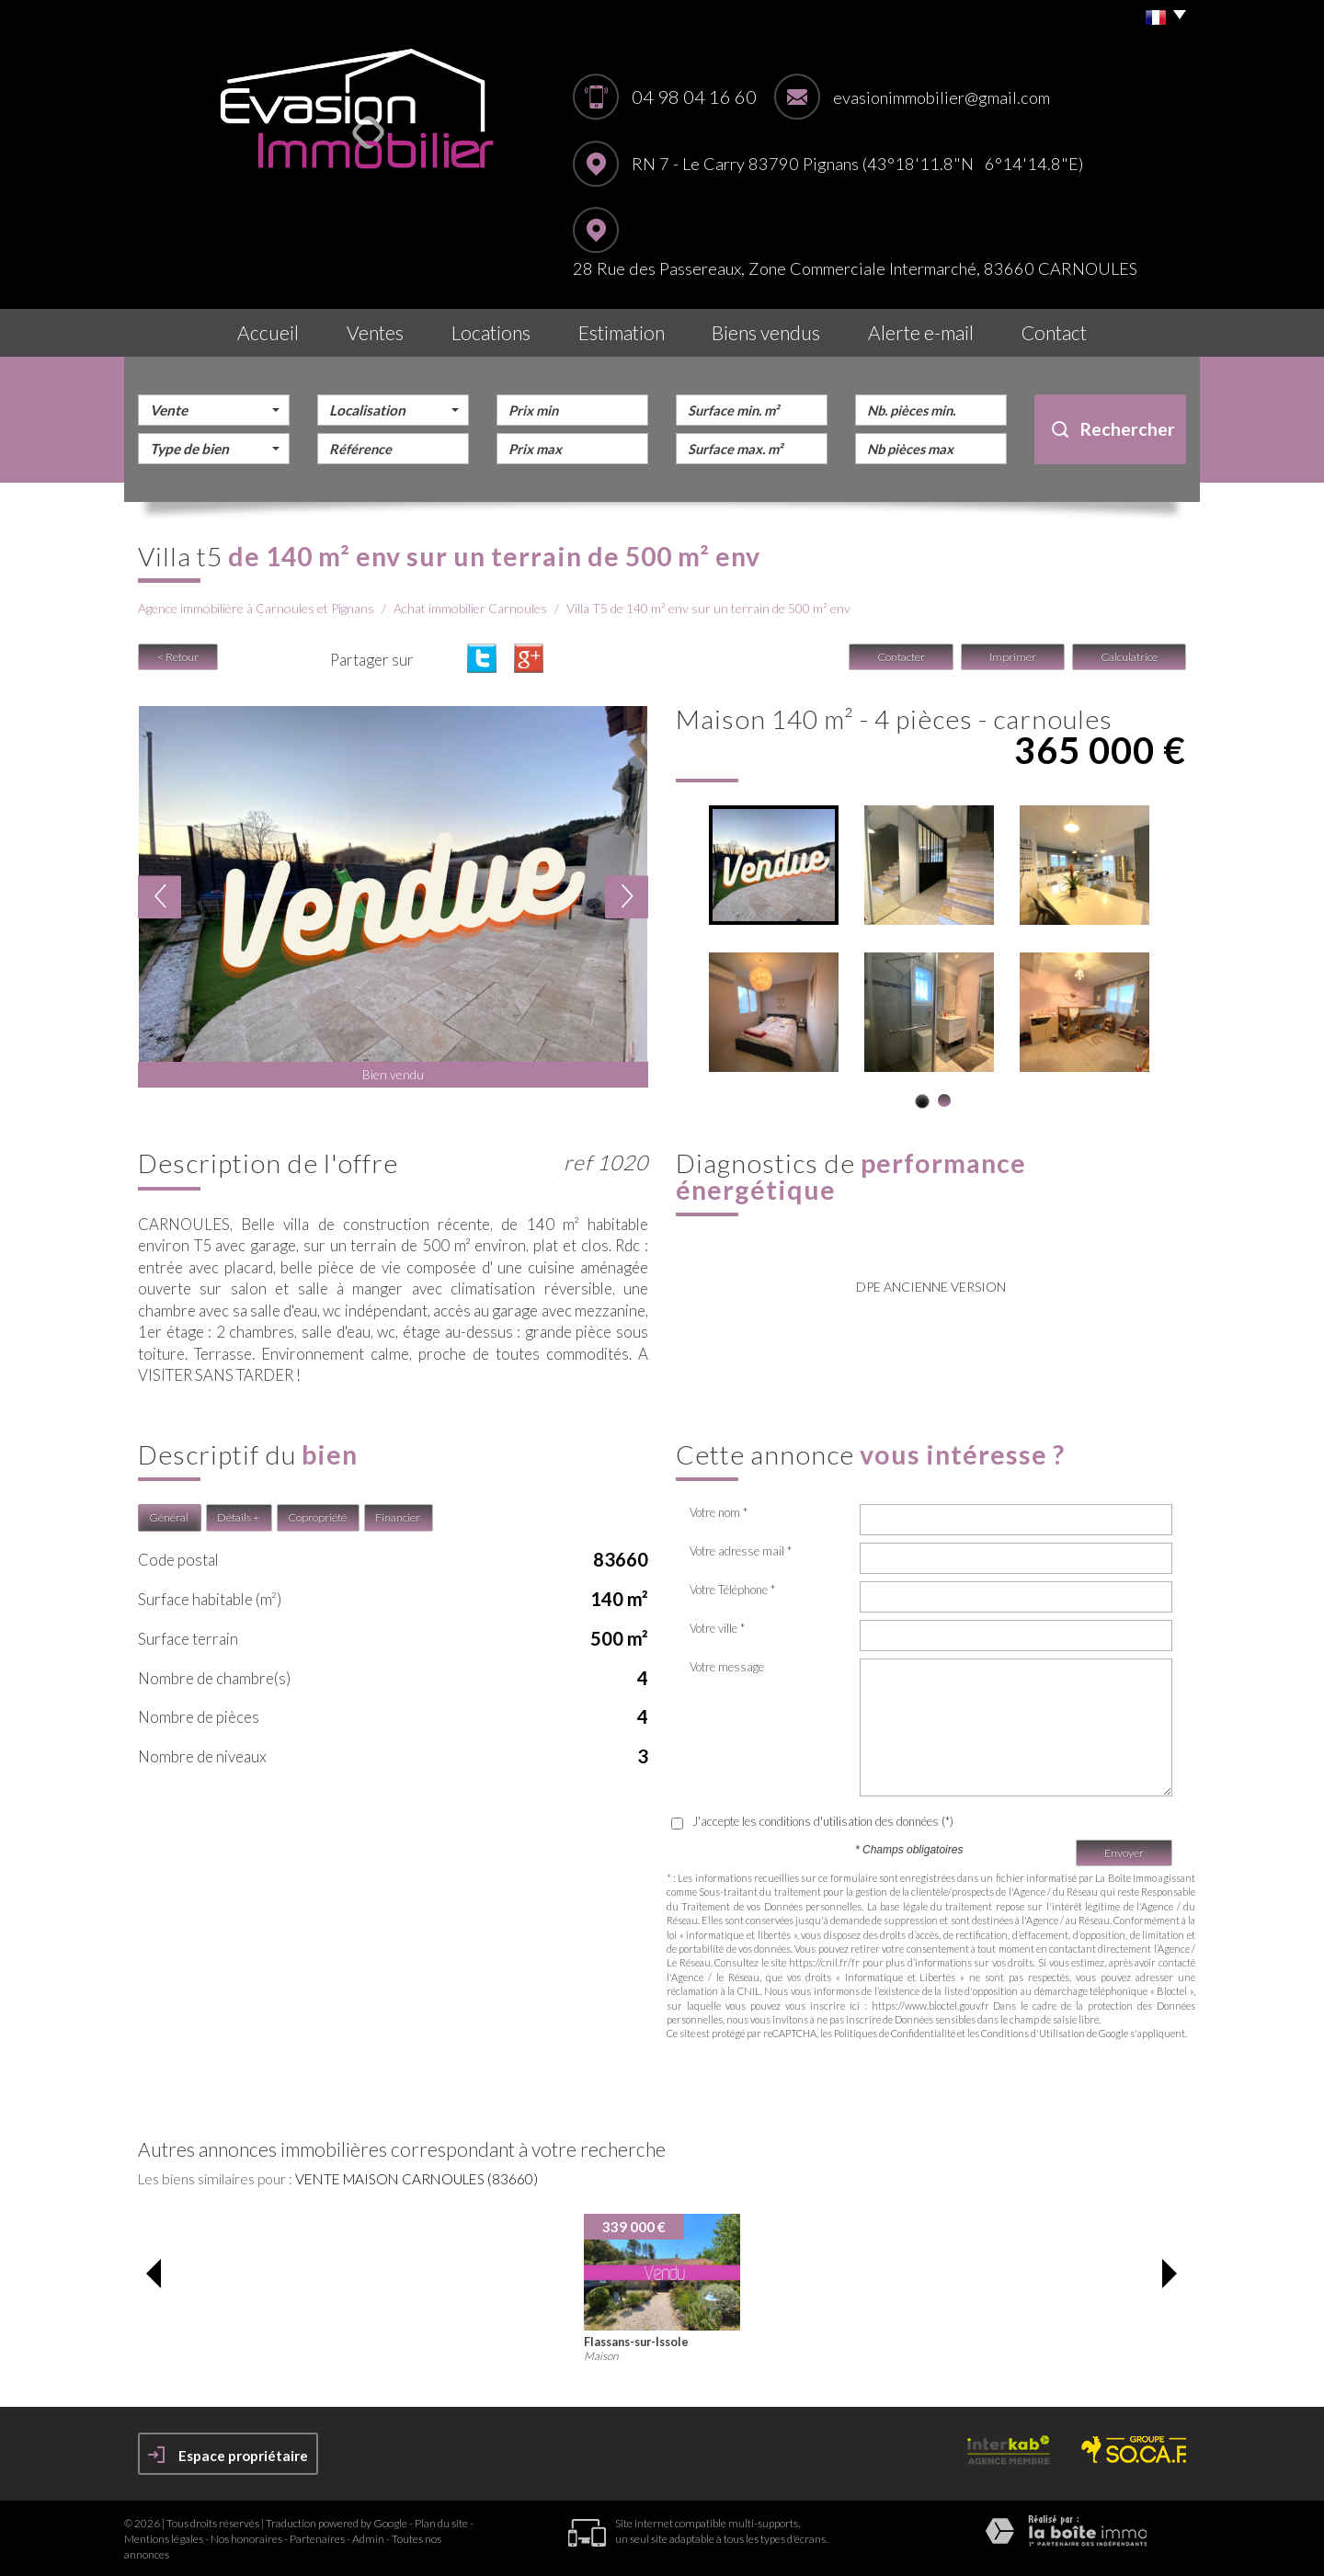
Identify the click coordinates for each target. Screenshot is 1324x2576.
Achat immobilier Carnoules (470, 608)
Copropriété (317, 1517)
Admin (368, 2539)
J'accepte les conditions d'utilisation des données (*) (822, 1821)
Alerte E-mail (921, 332)
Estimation (621, 332)
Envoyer (1124, 1853)
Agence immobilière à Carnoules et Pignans (256, 608)
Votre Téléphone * (732, 1589)
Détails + (238, 1517)
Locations (491, 332)
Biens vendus (766, 332)
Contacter (901, 657)
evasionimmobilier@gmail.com (941, 97)
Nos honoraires (246, 2539)
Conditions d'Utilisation (1033, 2033)
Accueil (268, 332)
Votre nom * (719, 1512)
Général (168, 1517)
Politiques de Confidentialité (894, 2033)
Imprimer (1012, 657)
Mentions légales (163, 2539)
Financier (397, 1517)
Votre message (727, 1666)
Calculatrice (1129, 657)
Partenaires (317, 2539)
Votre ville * (717, 1628)
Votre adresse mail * (741, 1551)
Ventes (375, 332)
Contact (1054, 332)
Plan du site (441, 2523)
